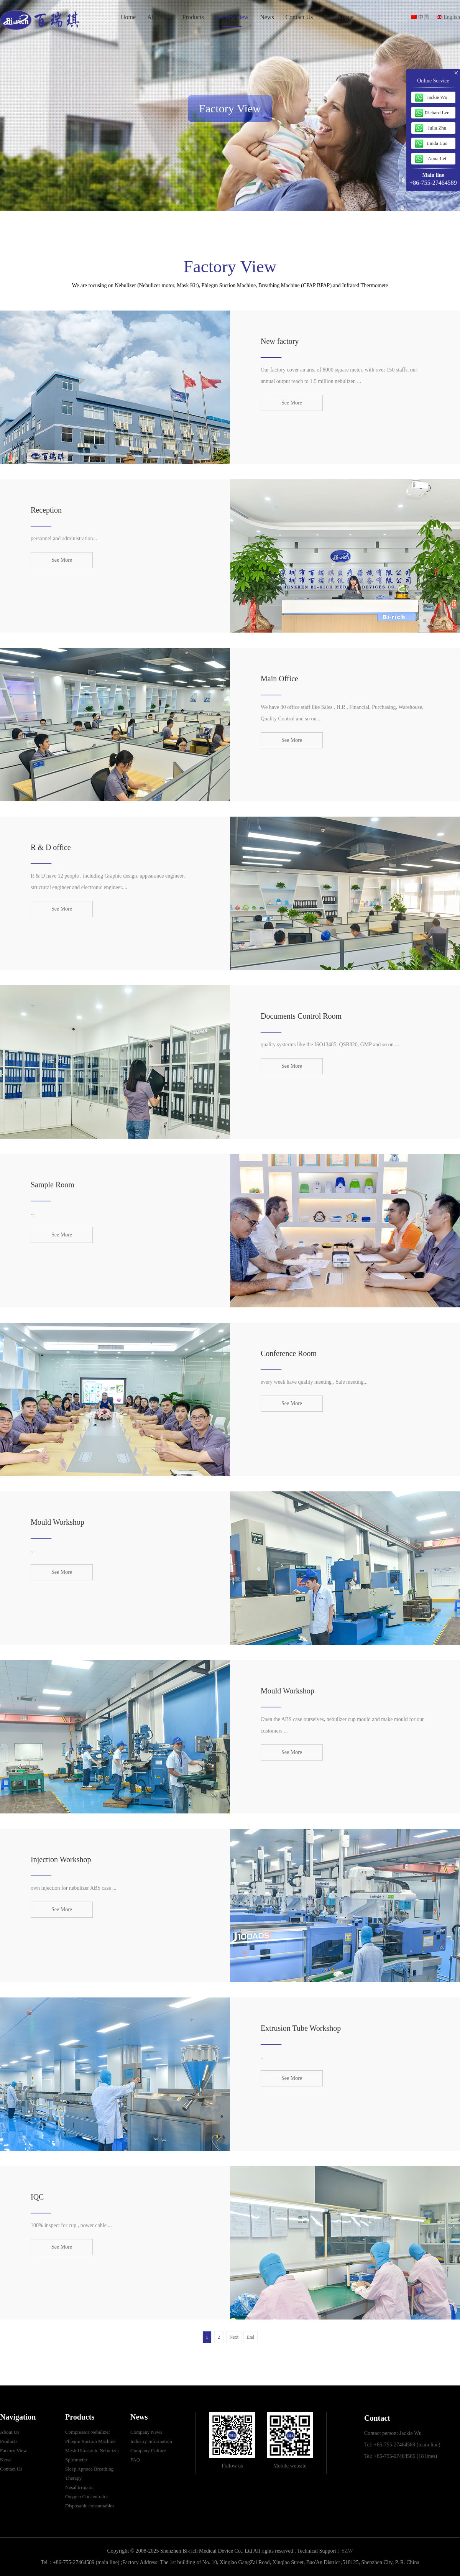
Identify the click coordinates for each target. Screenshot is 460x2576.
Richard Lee (437, 112)
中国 (420, 17)
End (250, 2337)
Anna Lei (437, 158)
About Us (159, 17)
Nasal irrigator (79, 2487)
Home (128, 17)
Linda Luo (437, 143)
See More (291, 403)
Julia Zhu (437, 128)
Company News (146, 2432)
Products (193, 17)
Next (234, 2337)
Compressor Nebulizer (87, 2432)
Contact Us (299, 17)
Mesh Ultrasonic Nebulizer (92, 2450)
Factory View (231, 17)
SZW (347, 2551)
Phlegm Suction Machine (90, 2441)
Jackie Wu (437, 97)
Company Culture (148, 2450)
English (448, 17)
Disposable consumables (89, 2506)
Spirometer (76, 2460)
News (267, 17)
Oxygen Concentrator (86, 2496)
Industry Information (151, 2441)
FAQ (135, 2460)
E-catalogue (338, 17)
